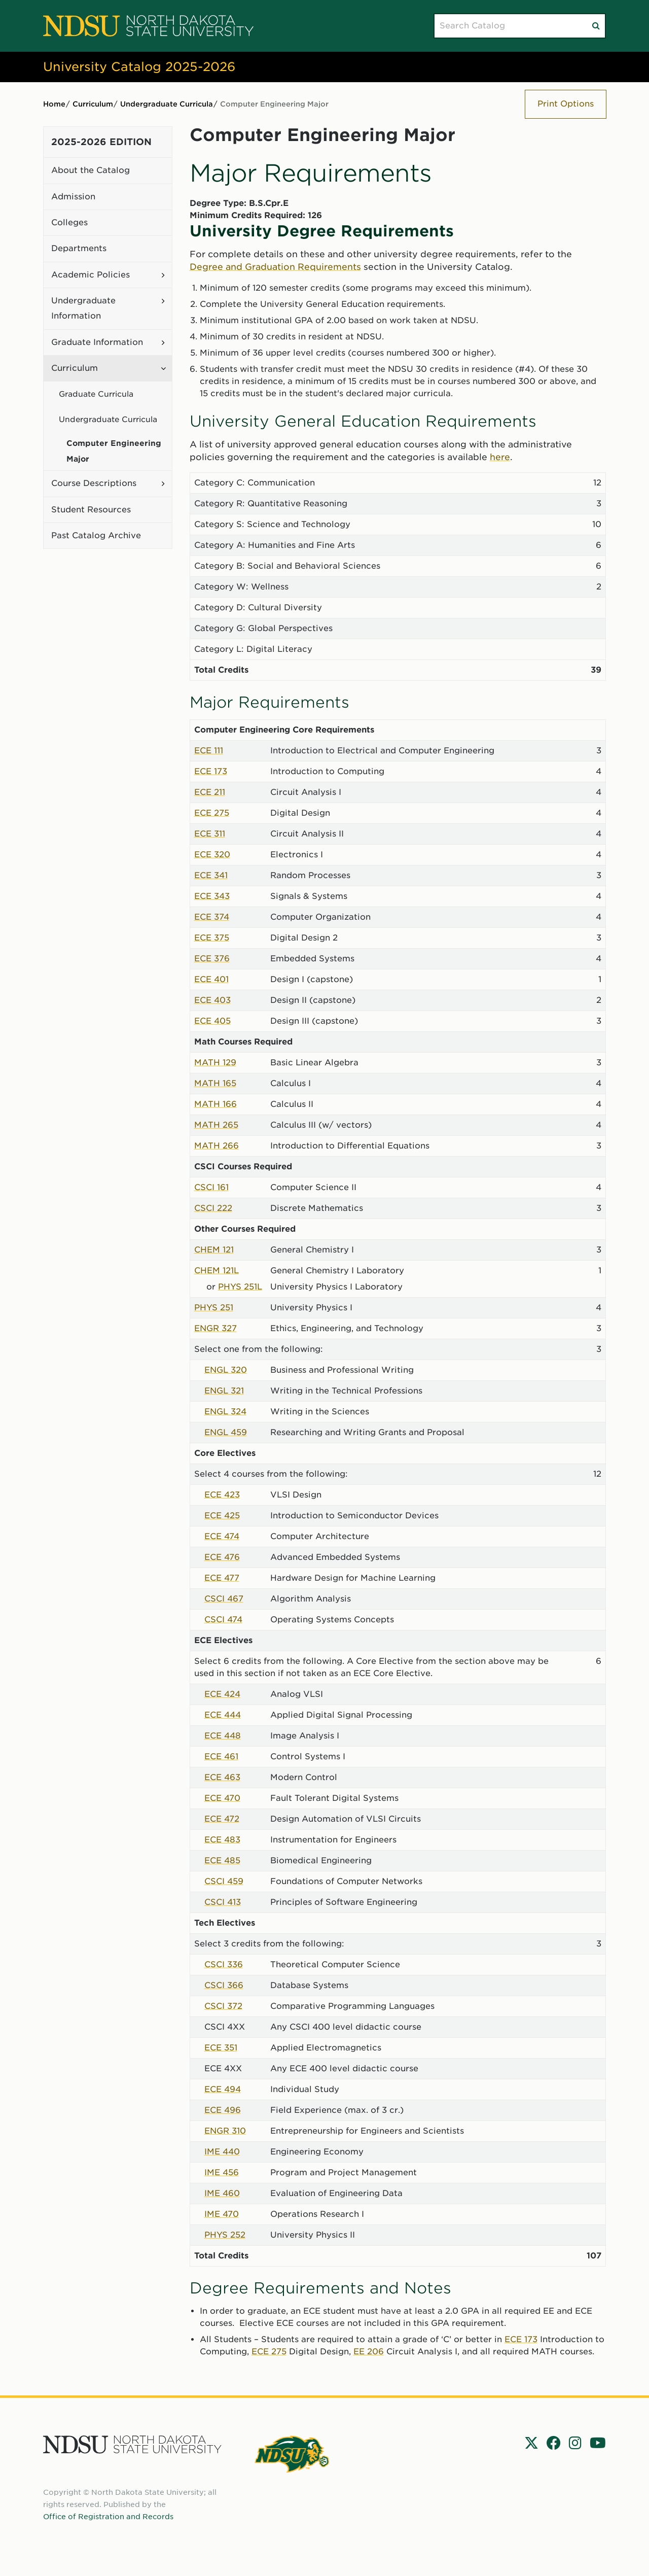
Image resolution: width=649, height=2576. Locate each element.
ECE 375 (211, 938)
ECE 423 (222, 1495)
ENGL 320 (225, 1370)
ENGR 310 (225, 2131)
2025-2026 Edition (101, 141)
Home (54, 104)
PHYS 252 (224, 2235)
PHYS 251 (213, 1307)
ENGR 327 (215, 1328)
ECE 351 (220, 2047)
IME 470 (221, 2214)
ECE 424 (222, 1694)
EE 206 (368, 2351)
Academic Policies (90, 275)
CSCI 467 (223, 1599)
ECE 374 (211, 917)
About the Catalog (90, 170)
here (500, 457)
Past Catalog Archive (96, 535)
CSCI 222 (213, 1208)
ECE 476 (222, 1557)
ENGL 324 (225, 1411)
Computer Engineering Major (113, 451)
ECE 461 (221, 1756)
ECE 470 (222, 1798)
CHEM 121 (214, 1250)
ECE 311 (209, 834)
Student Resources (91, 509)
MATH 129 (215, 1062)
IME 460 (222, 2193)
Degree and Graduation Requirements (275, 267)
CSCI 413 (222, 1902)
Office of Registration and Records (108, 2517)
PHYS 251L (240, 1287)
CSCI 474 (223, 1619)
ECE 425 (222, 1515)
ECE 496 (222, 2110)
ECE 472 (221, 1819)
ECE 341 (211, 875)
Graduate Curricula (96, 394)
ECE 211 (209, 792)
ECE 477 (221, 1578)
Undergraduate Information (83, 308)
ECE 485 (222, 1860)
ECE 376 (212, 958)
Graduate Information (97, 342)
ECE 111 (208, 750)
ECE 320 (212, 854)
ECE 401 (211, 979)
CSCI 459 (223, 1881)
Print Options (565, 104)
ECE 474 (221, 1536)
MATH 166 (215, 1104)
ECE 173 (210, 771)
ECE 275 (211, 813)
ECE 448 (222, 1735)
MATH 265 (216, 1125)
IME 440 (222, 2151)
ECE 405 (212, 1021)
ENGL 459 (225, 1432)
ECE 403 (212, 1000)
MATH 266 (216, 1146)
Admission (73, 196)
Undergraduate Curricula (166, 104)
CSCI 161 (211, 1187)
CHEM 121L (216, 1270)
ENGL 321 (224, 1391)
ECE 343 (212, 896)
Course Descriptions (93, 483)
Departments (78, 248)
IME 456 (221, 2172)
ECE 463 (222, 1777)
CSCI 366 (223, 1985)
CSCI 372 (223, 2006)
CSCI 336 (223, 1964)
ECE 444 (222, 1715)
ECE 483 (222, 1839)
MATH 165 (215, 1083)
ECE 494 (222, 2089)
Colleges (69, 222)
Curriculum (93, 104)
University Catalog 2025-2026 (139, 66)
